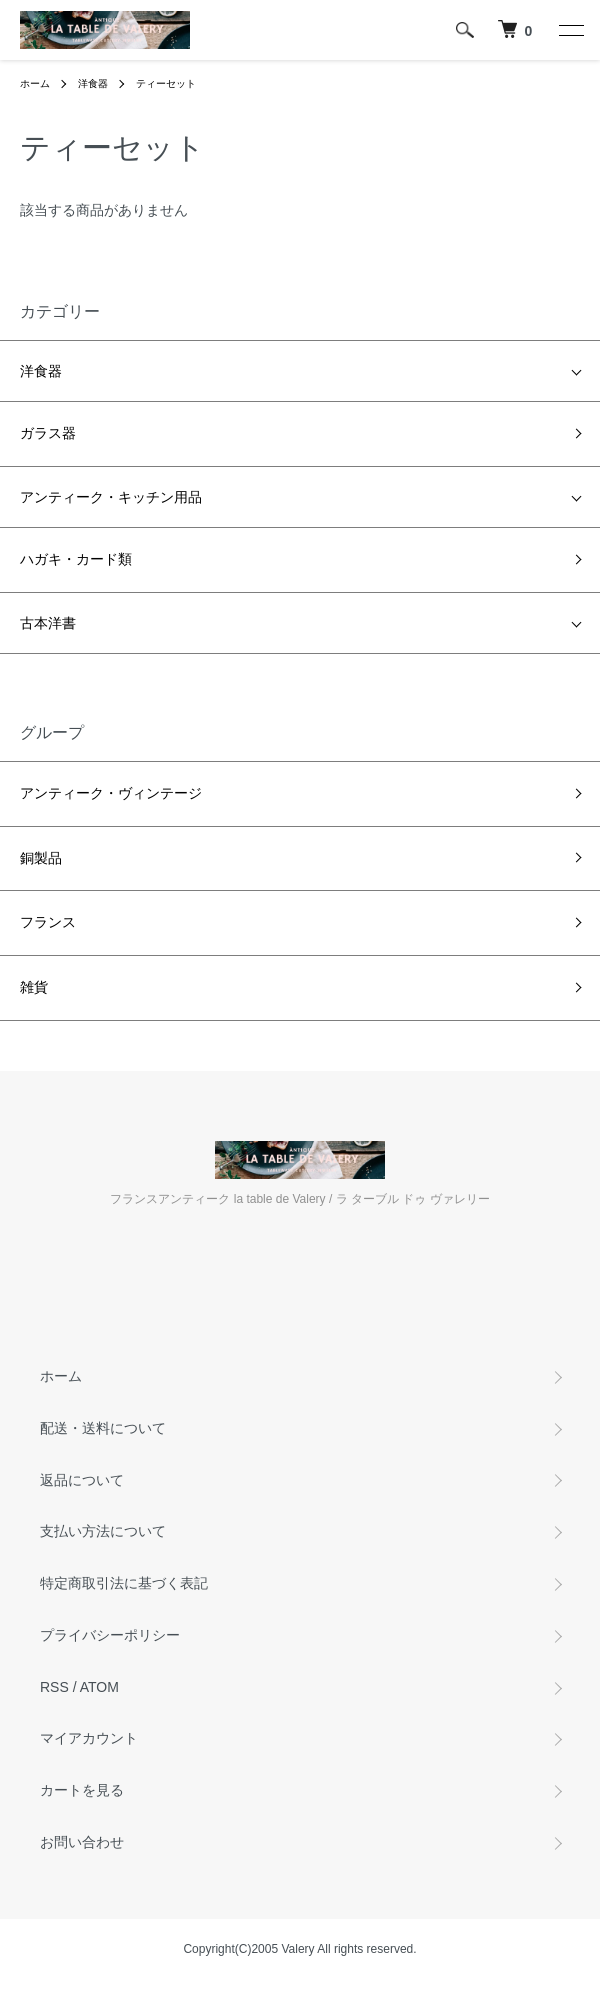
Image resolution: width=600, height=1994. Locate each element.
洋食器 (93, 83)
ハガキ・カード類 (76, 559)
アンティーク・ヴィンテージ (111, 793)
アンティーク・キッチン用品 (111, 497)
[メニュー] (570, 30)
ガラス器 (48, 433)
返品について (82, 1480)
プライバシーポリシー (110, 1635)
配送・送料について (103, 1428)
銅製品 (41, 858)
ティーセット (166, 83)
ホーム (35, 83)
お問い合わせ (82, 1842)
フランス (48, 922)
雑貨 (34, 987)
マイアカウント (89, 1738)
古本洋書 (48, 623)
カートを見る (82, 1790)
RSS (54, 1687)
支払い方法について (103, 1531)
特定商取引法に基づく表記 (124, 1583)
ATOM (99, 1687)
